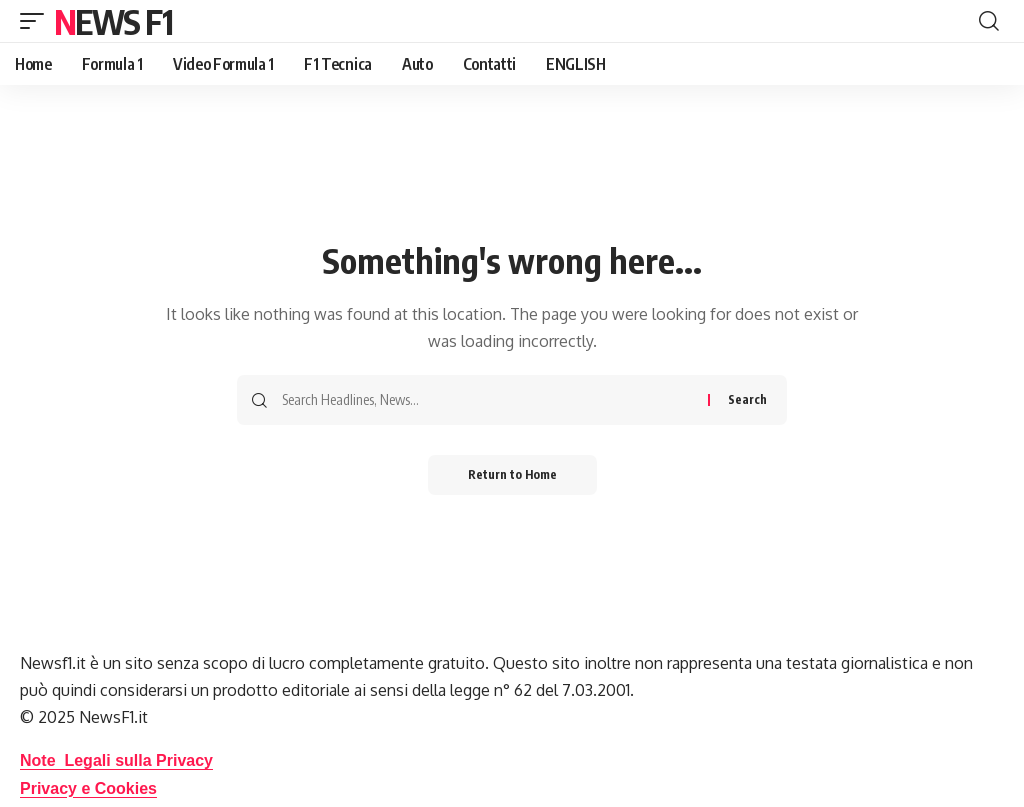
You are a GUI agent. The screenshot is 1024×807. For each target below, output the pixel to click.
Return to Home (512, 474)
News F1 (113, 21)
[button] (37, 21)
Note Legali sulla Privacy (116, 760)
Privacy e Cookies (88, 788)
